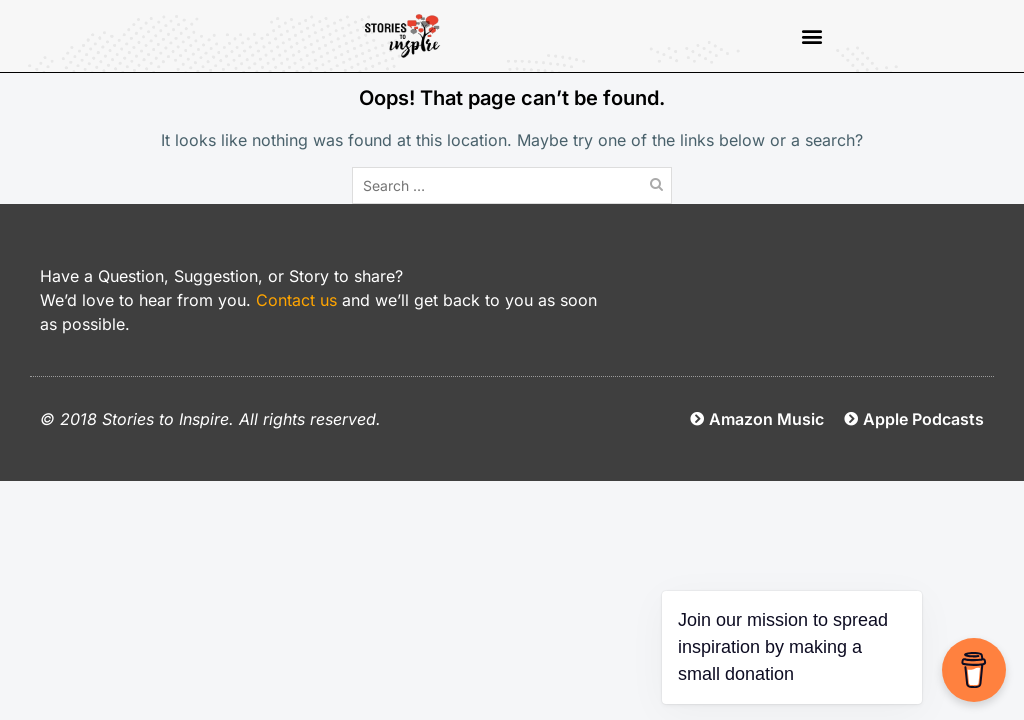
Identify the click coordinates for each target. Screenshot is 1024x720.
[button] (811, 36)
